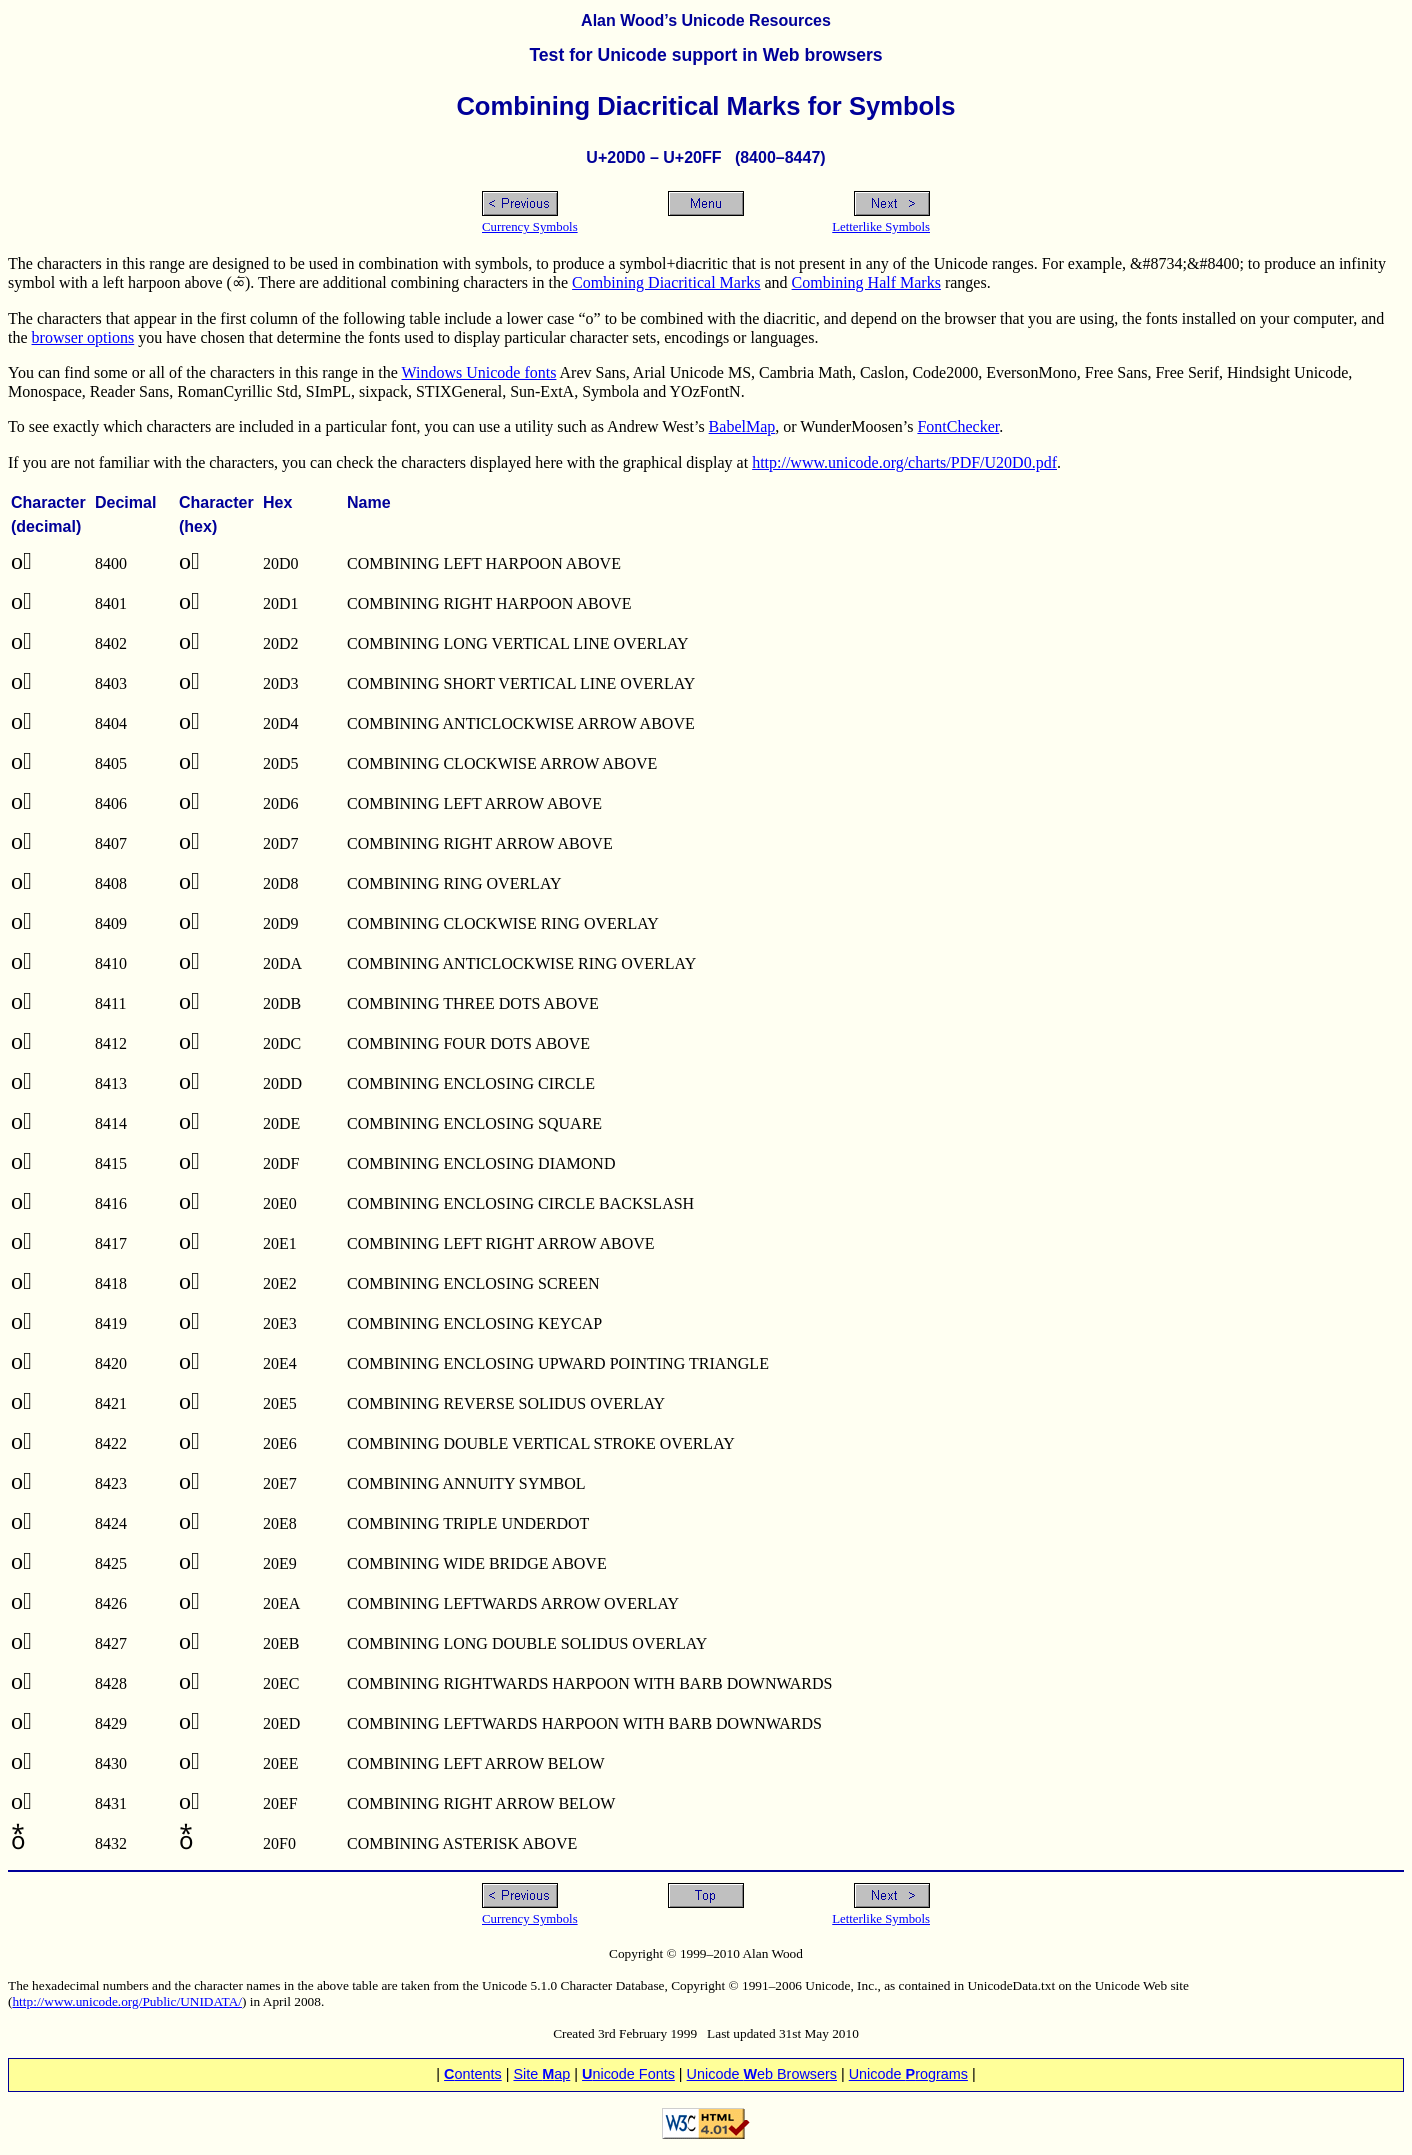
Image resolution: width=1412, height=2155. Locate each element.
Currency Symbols (530, 227)
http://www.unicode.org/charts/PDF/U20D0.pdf (904, 462)
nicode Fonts (628, 2074)
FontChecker (958, 426)
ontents (473, 2074)
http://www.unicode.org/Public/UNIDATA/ (127, 2001)
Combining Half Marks (866, 282)
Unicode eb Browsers (762, 2074)
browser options (83, 337)
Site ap (541, 2074)
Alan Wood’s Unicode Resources (706, 20)
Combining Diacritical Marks (666, 282)
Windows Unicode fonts (479, 372)
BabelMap (742, 426)
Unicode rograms (908, 2074)
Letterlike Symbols (881, 227)
